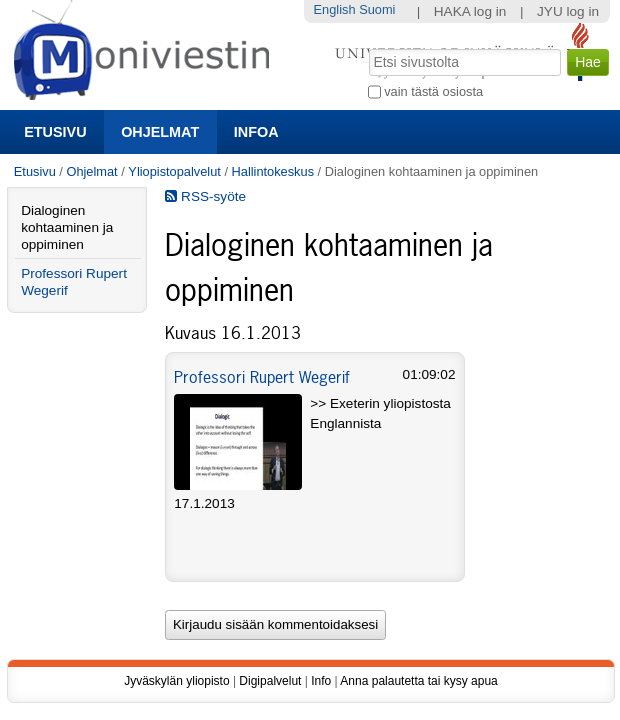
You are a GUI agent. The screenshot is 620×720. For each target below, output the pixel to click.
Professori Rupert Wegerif (262, 377)
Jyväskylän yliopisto (176, 681)
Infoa (256, 132)
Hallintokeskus (273, 171)
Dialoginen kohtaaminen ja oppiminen (67, 227)
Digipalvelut (270, 681)
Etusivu (55, 132)
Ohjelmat (160, 132)
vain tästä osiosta (433, 91)
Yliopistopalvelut (174, 171)
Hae (366, 47)
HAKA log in (470, 11)
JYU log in (568, 11)
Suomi (377, 9)
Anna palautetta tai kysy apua (418, 681)
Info (321, 681)
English (335, 9)
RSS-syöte (205, 196)
